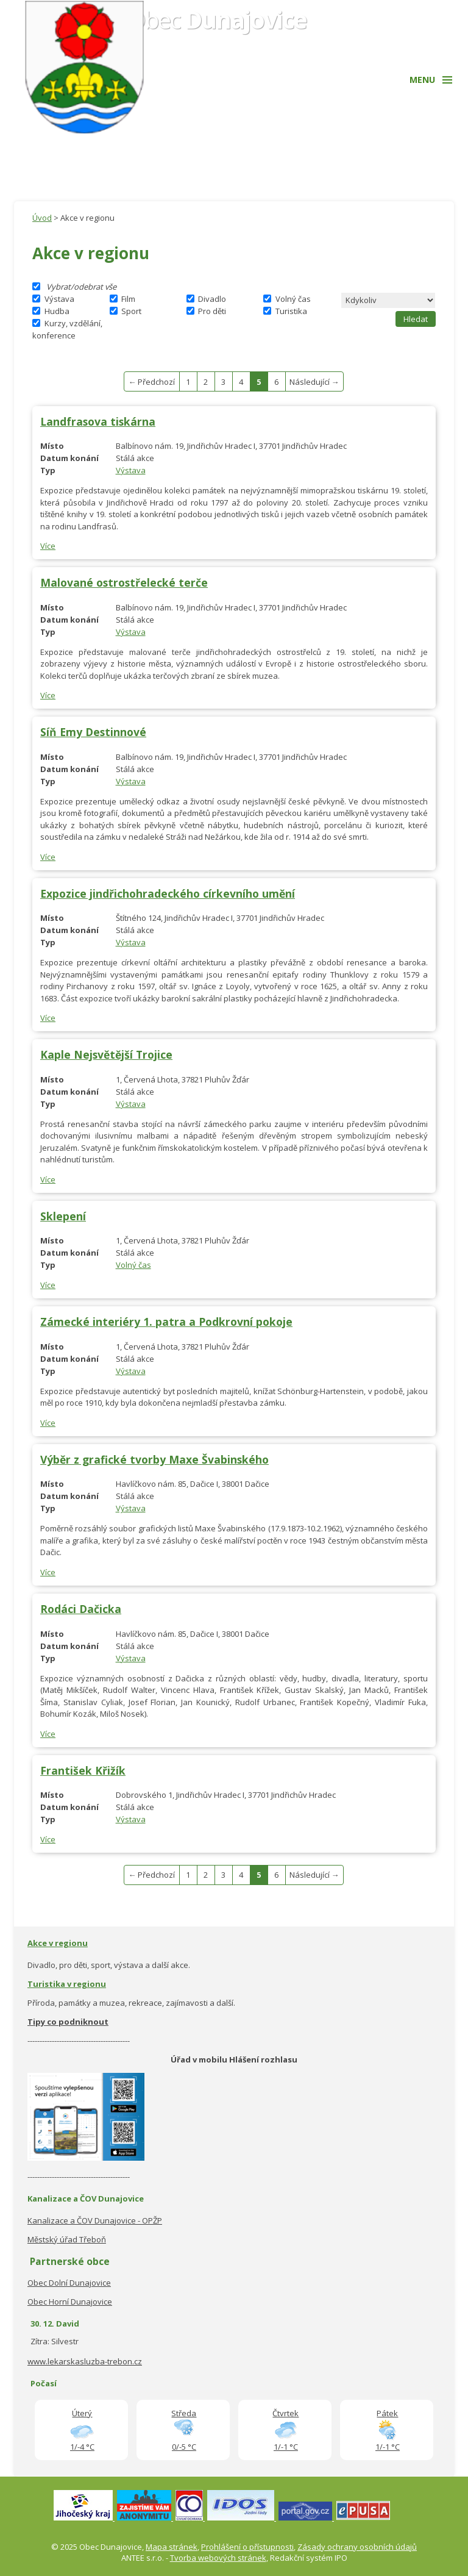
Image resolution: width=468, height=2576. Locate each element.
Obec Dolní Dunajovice (69, 2282)
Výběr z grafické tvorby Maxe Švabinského (154, 1459)
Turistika (291, 311)
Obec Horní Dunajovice (69, 2301)
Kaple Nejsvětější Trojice (106, 1054)
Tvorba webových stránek (218, 2557)
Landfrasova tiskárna (97, 421)
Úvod (42, 217)
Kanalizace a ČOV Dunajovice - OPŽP (94, 2220)
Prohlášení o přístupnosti (247, 2546)
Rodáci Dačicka (80, 1608)
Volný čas (293, 298)
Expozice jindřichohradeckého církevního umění (167, 893)
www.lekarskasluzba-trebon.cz (84, 2361)
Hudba (56, 311)
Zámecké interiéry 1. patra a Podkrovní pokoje (166, 1321)
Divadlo (212, 298)
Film (128, 298)
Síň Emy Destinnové (93, 731)
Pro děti (212, 311)
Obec (217, 19)
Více (47, 545)
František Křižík (83, 1770)
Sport (131, 311)
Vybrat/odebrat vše (81, 286)
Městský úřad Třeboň (66, 2239)
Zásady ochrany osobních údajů (357, 2546)
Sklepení (63, 1216)
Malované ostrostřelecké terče (124, 582)
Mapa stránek (171, 2546)
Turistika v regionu (66, 1983)
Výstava (59, 298)
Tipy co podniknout (67, 2021)
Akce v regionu (57, 1942)
